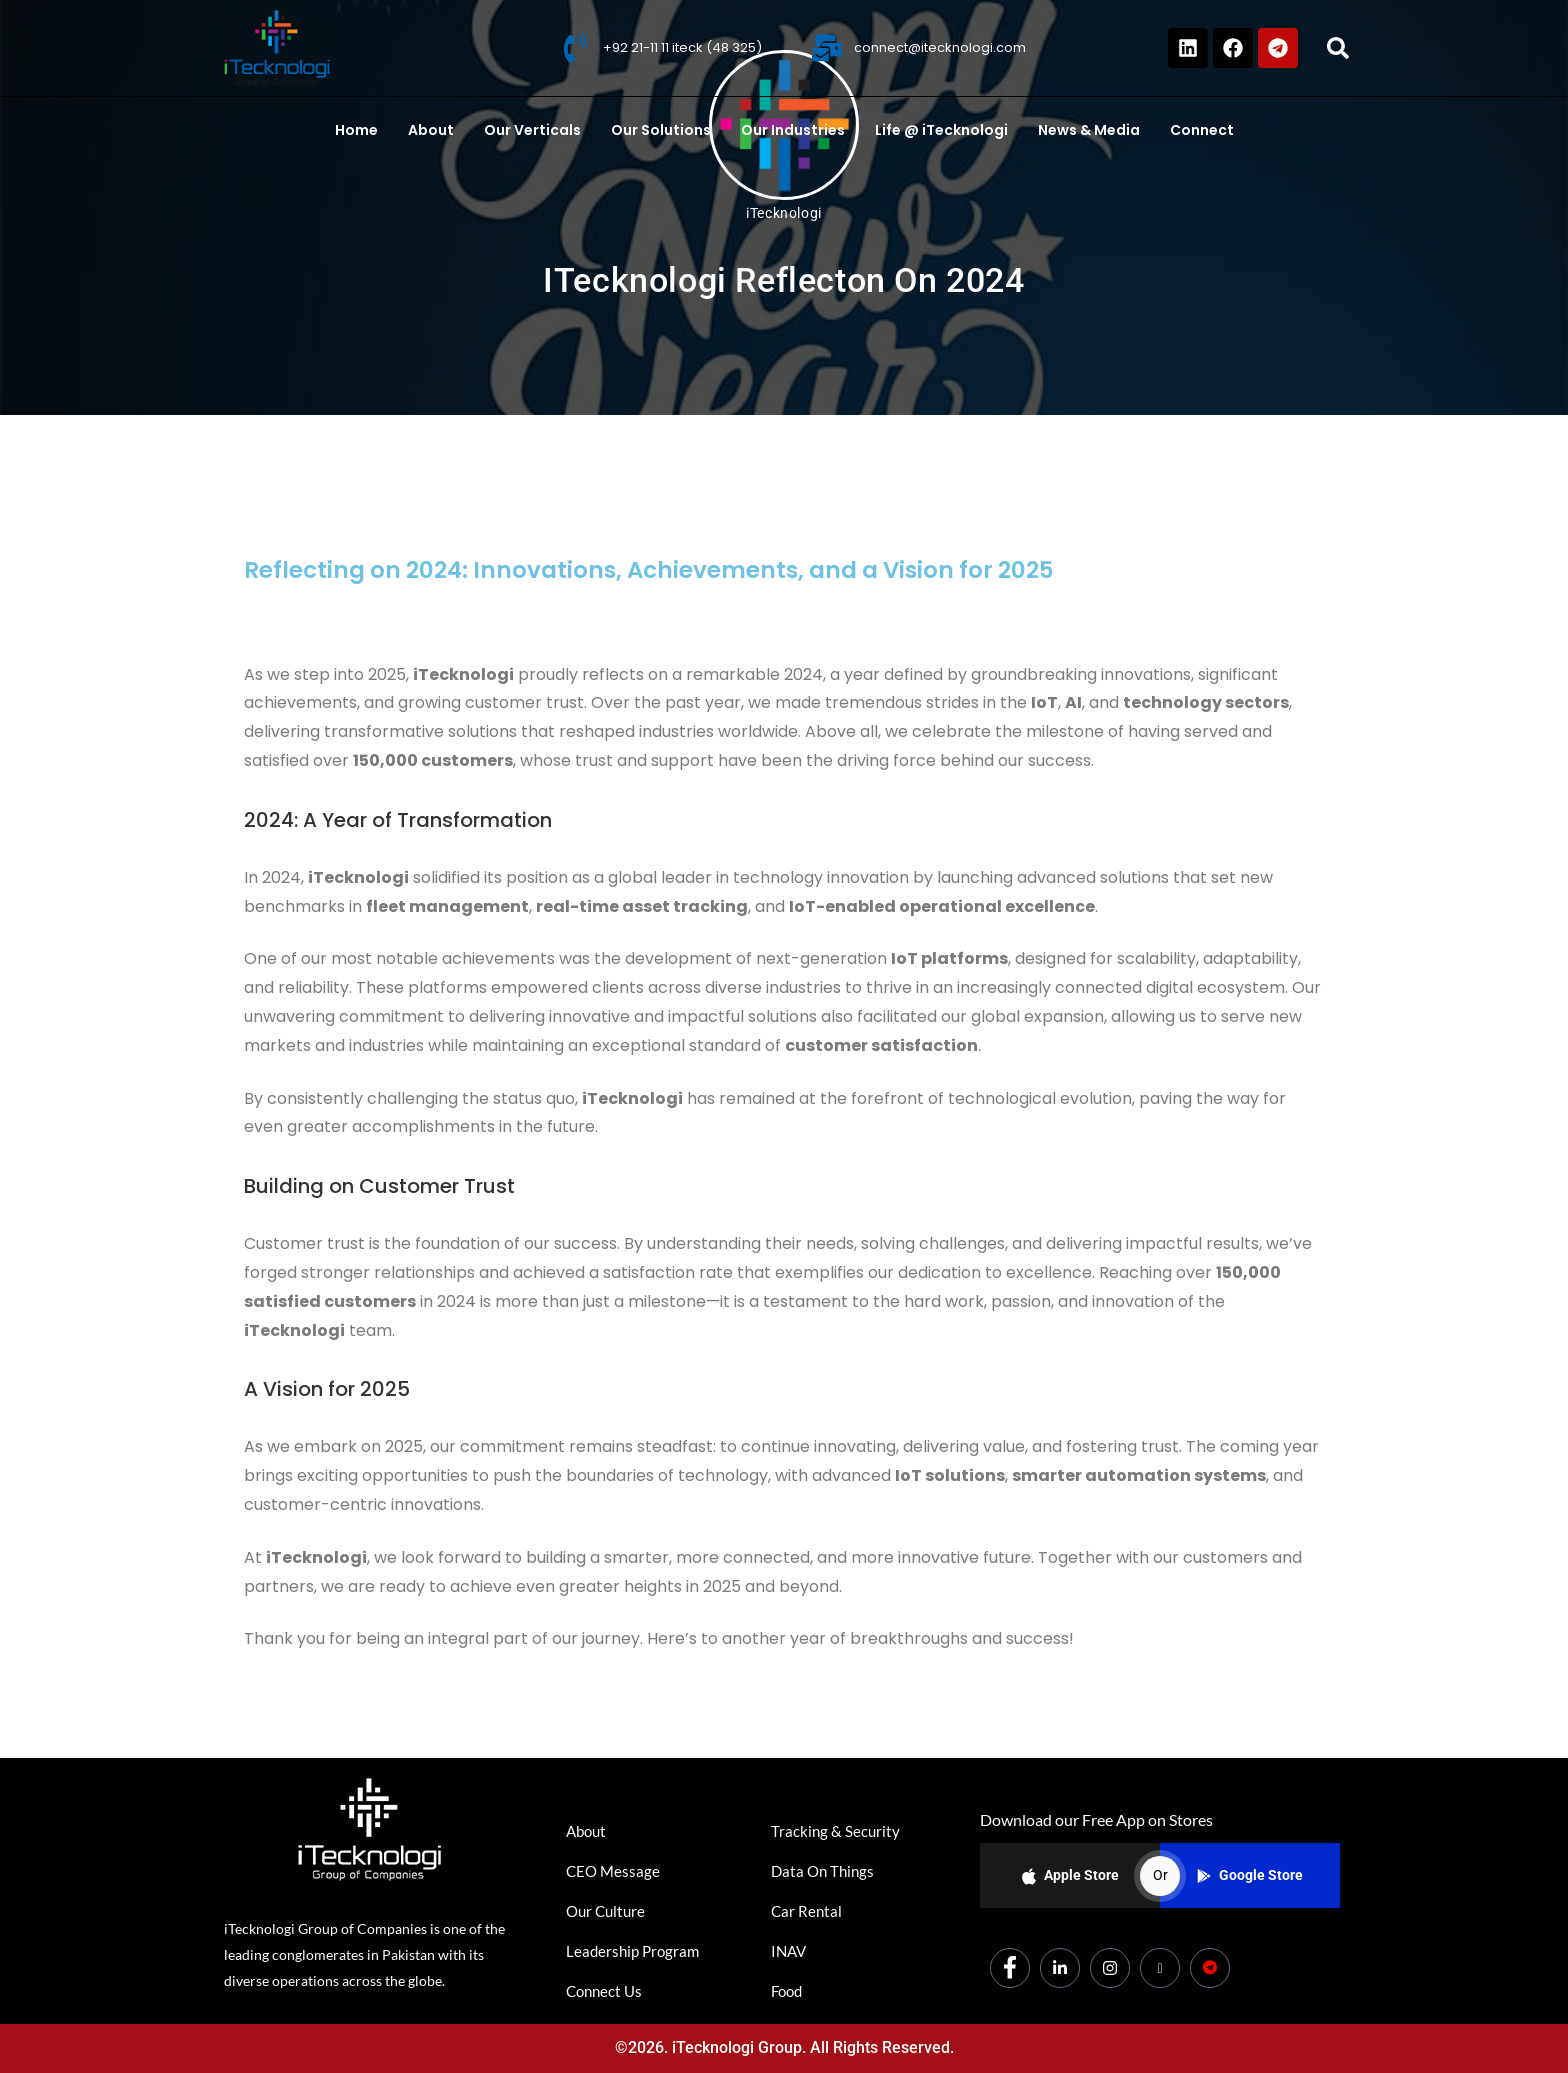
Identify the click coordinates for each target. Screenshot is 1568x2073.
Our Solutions (661, 130)
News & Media (1089, 130)
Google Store (1250, 1875)
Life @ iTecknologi (941, 130)
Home (356, 130)
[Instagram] (1110, 1968)
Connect (1202, 130)
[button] (1338, 48)
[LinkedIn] (1060, 1968)
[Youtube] (1160, 1968)
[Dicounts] (1210, 1968)
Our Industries (793, 130)
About (431, 130)
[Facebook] (1010, 1968)
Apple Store (1070, 1876)
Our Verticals (532, 130)
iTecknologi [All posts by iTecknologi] (784, 213)
